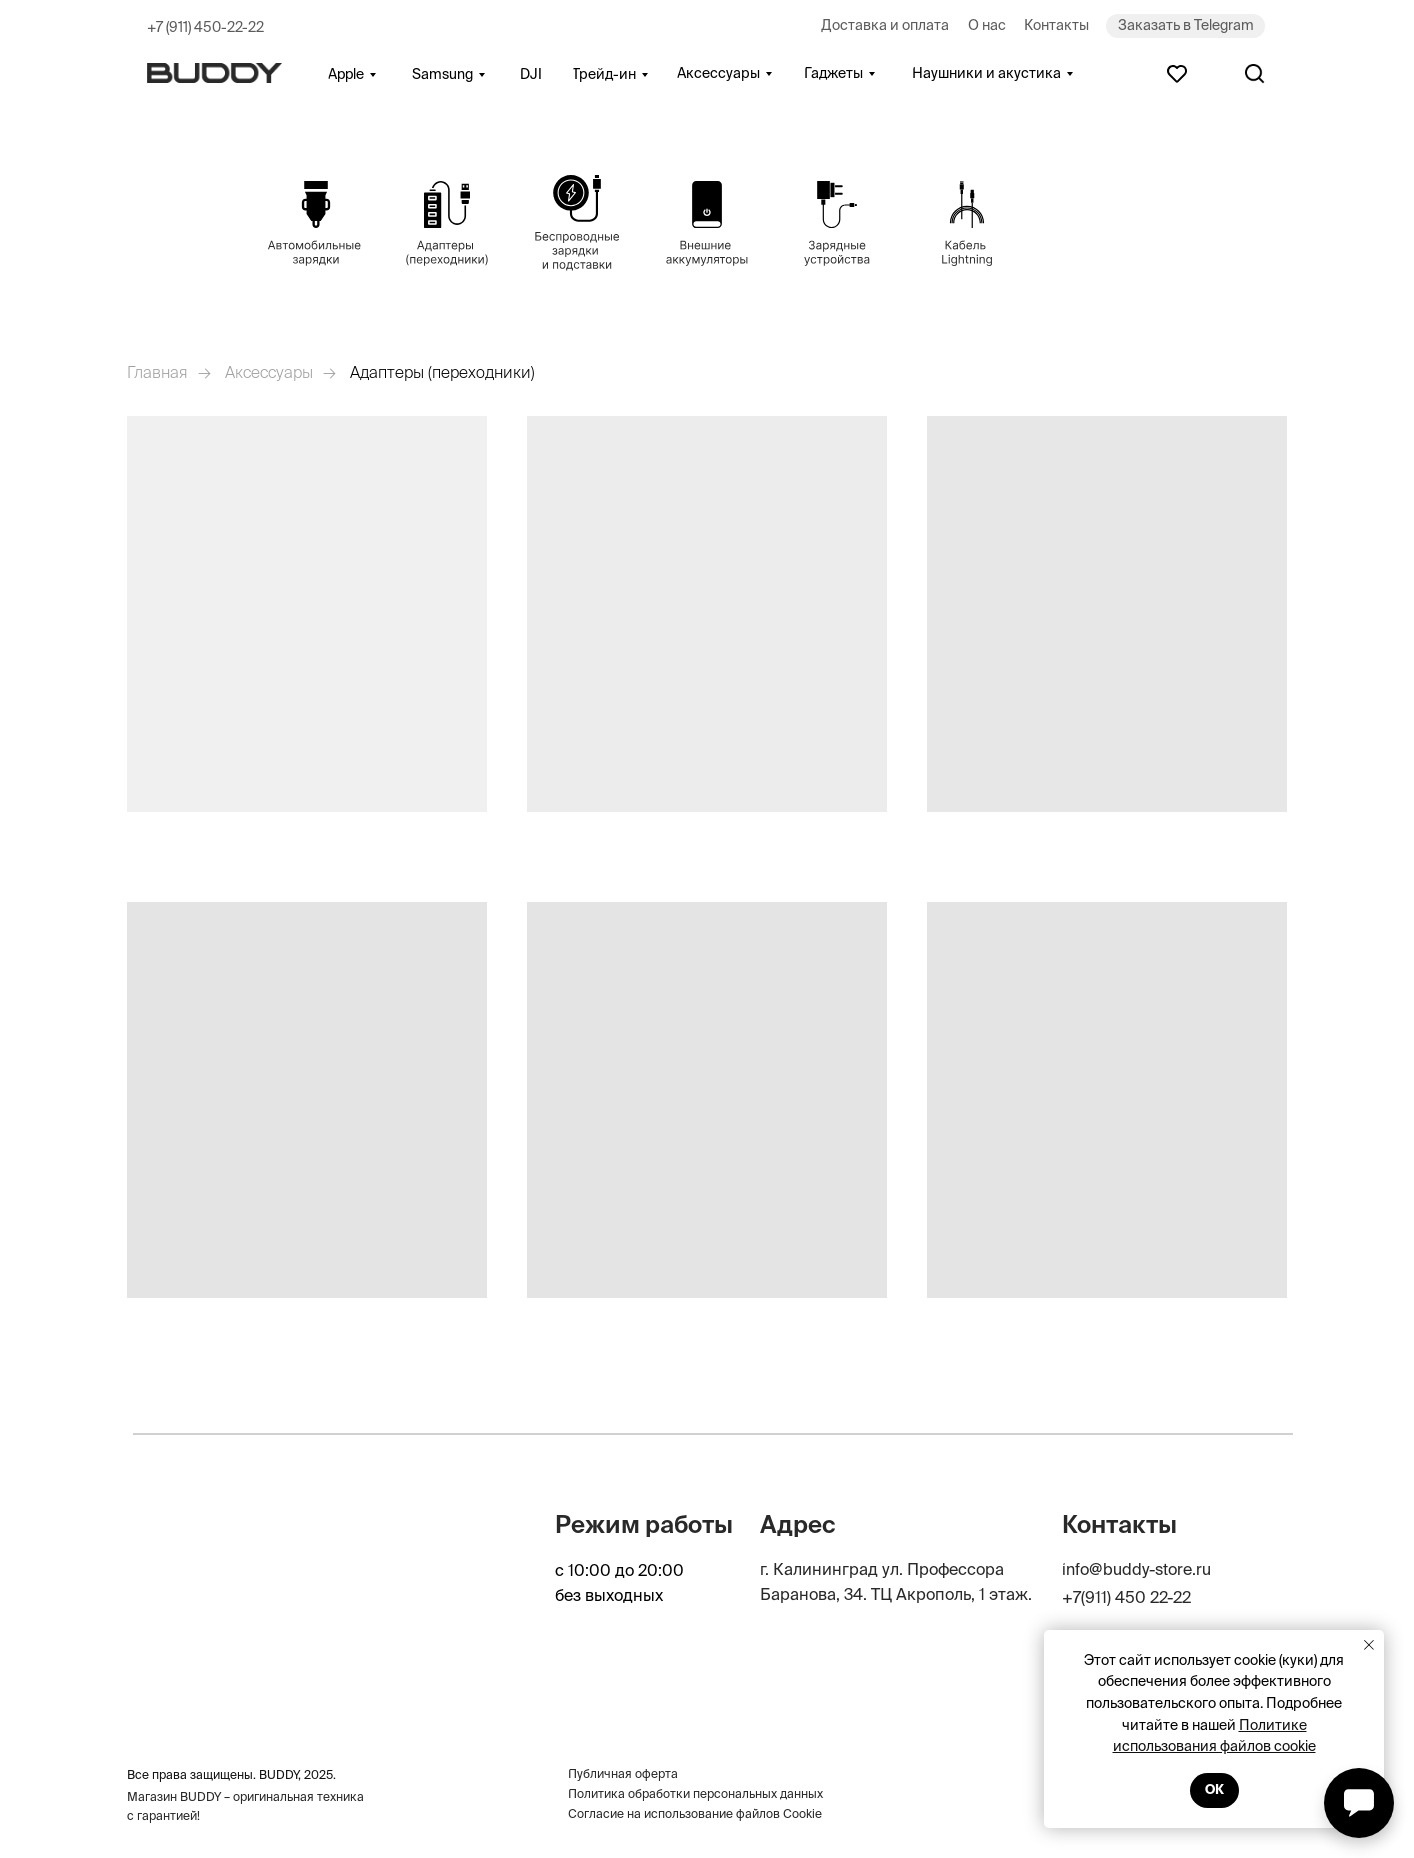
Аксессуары (269, 372)
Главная (157, 372)
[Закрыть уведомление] (1369, 1645)
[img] (316, 224)
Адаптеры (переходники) (442, 372)
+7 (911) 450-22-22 (205, 27)
